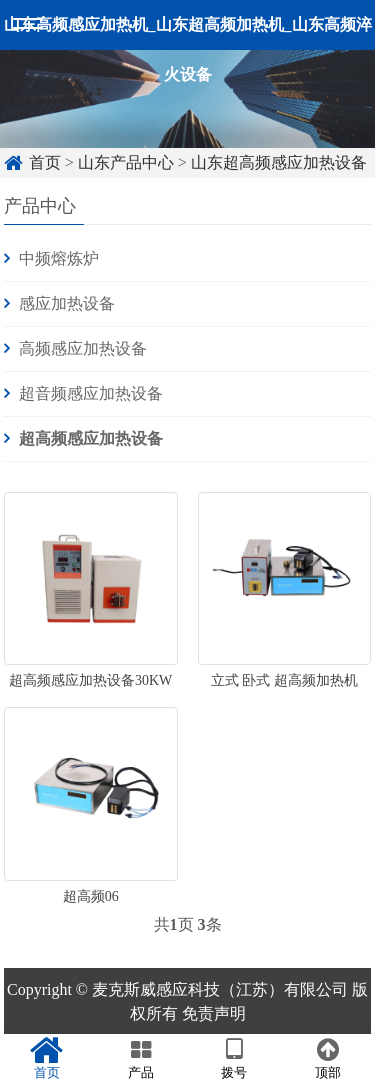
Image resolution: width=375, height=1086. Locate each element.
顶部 (328, 1059)
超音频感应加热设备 (91, 393)
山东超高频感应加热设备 (279, 162)
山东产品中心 (126, 162)
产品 (141, 1059)
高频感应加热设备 (83, 348)
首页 (45, 162)
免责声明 (214, 1013)
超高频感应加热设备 (91, 438)
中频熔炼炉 (59, 258)
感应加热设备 (67, 303)
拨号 (235, 1059)
